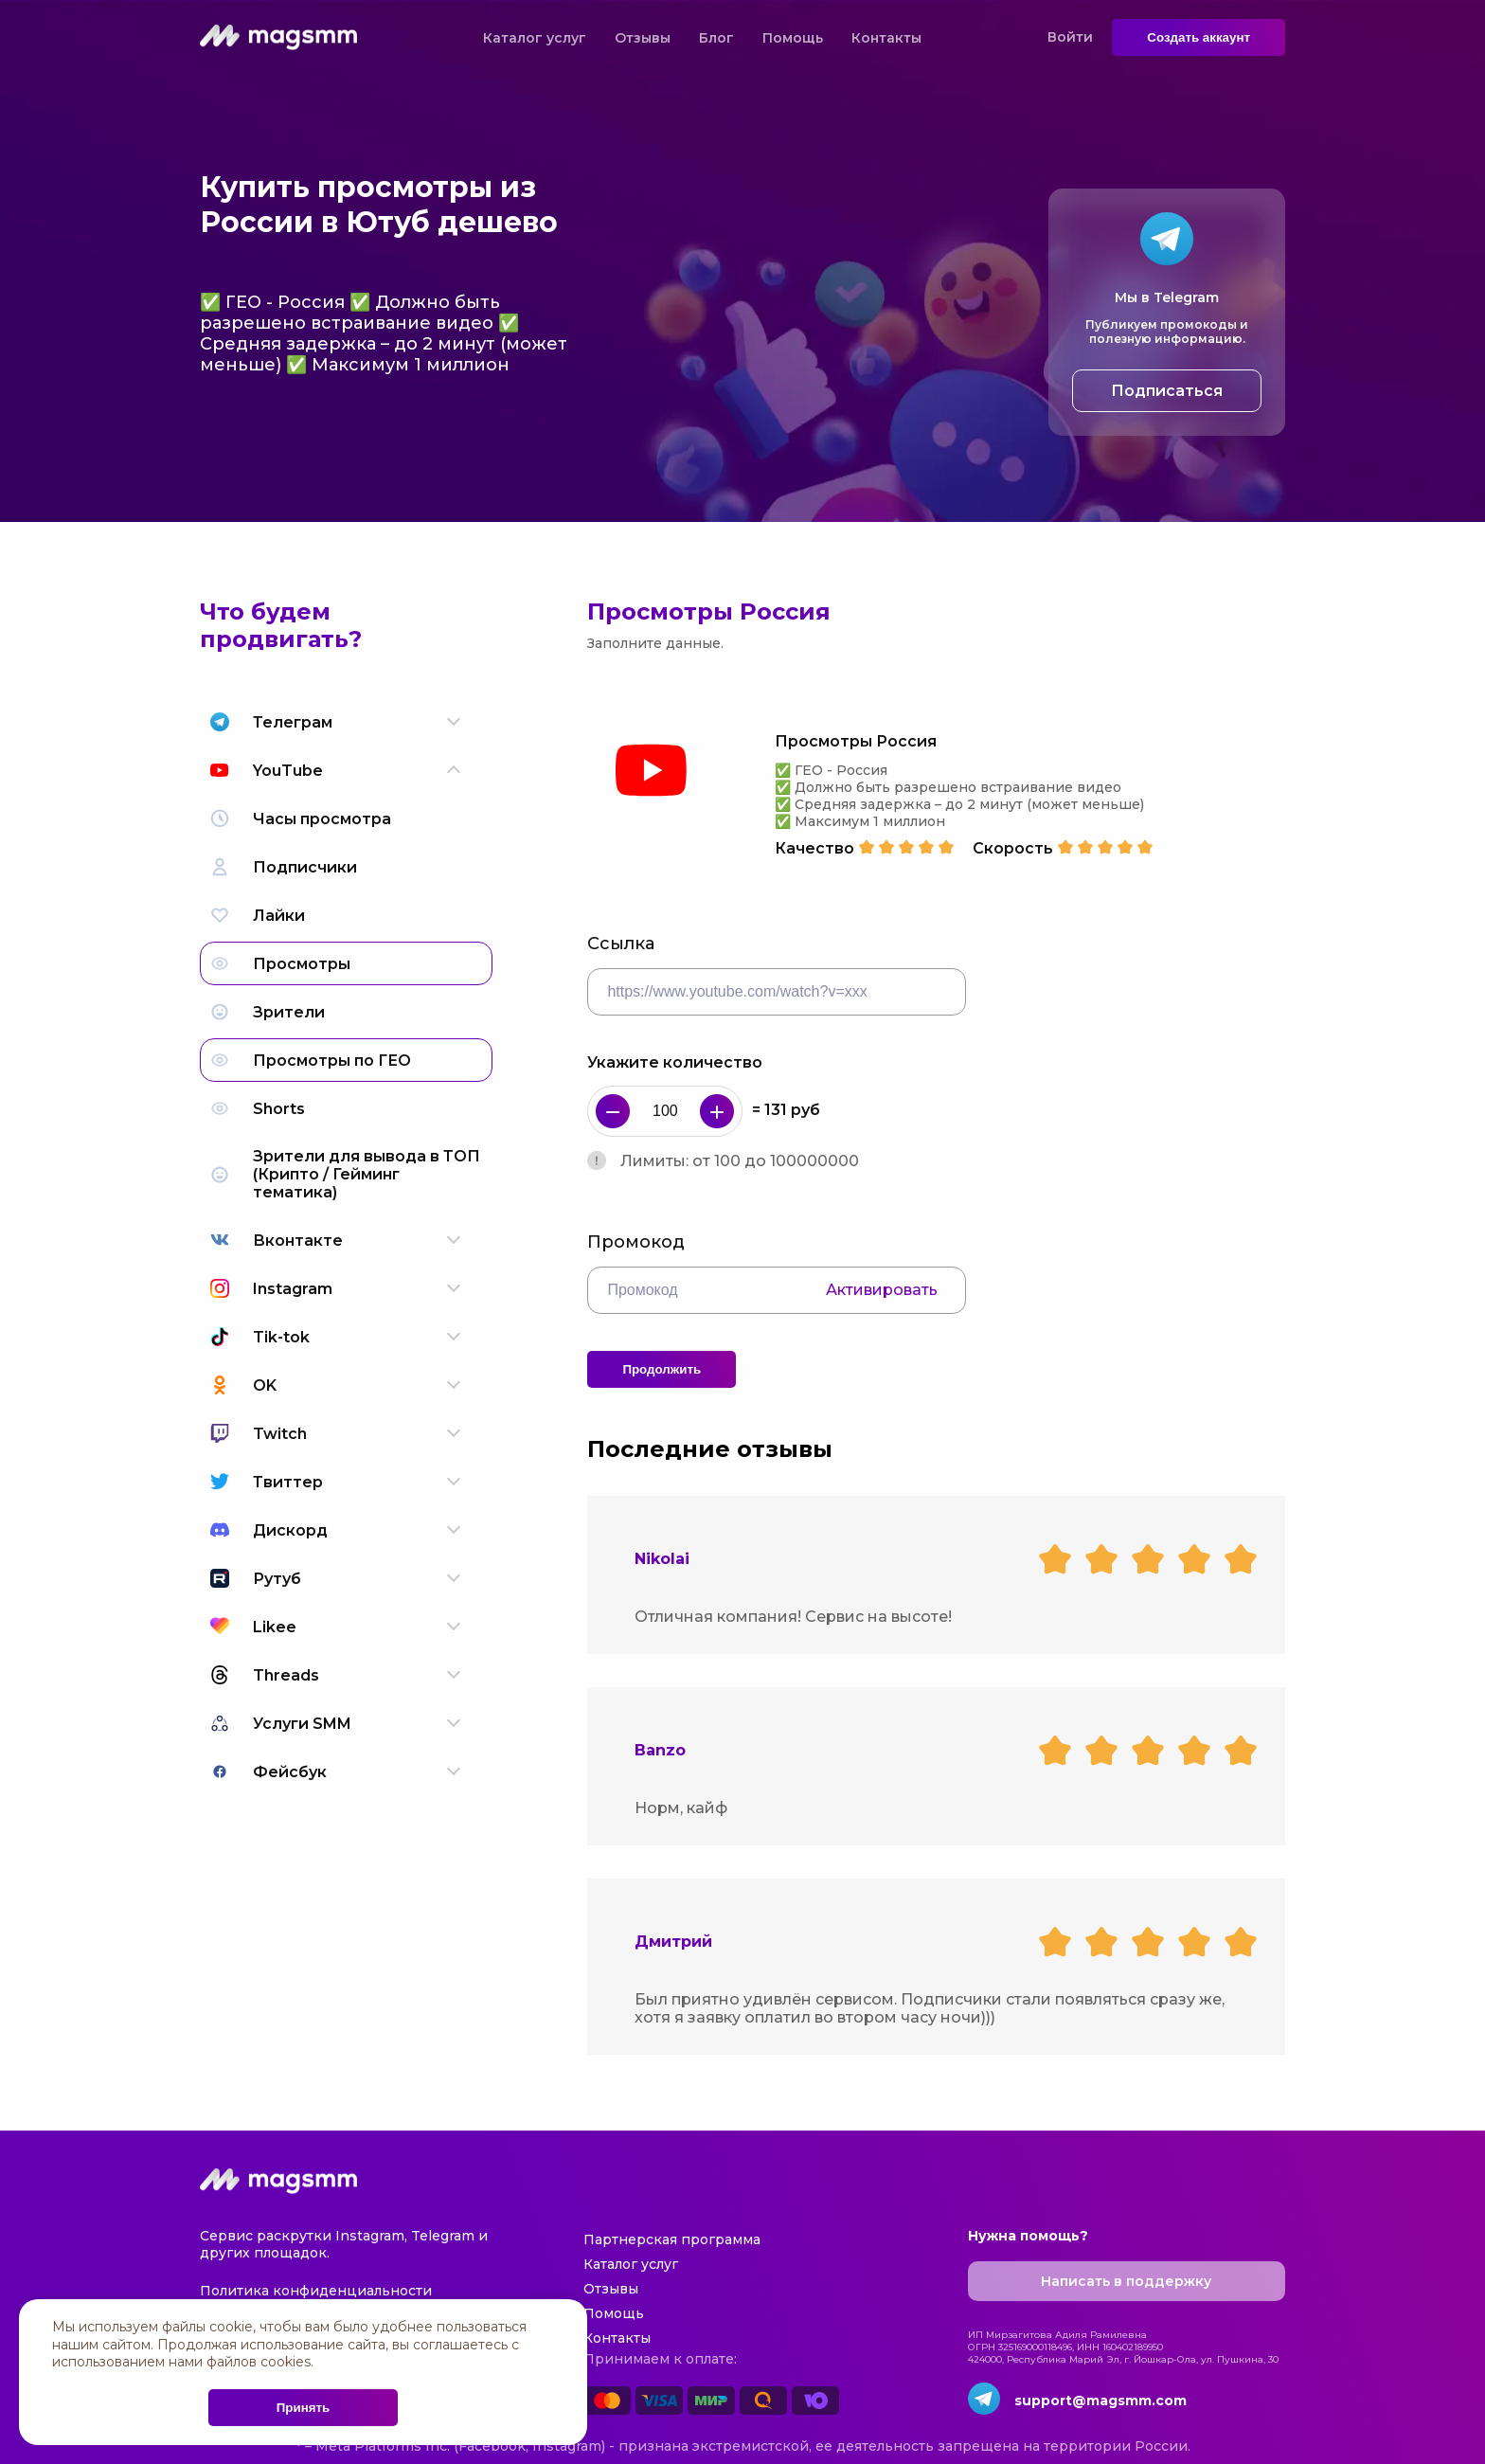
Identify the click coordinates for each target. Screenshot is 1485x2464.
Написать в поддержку (1126, 2281)
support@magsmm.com (1100, 2400)
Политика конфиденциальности (316, 2290)
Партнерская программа (671, 2239)
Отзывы (643, 37)
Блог (716, 37)
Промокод (636, 1242)
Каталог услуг (534, 37)
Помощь (792, 37)
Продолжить (661, 1369)
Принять (303, 2408)
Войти (1070, 36)
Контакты (886, 37)
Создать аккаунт (1198, 37)
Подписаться (1167, 391)
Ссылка (620, 943)
